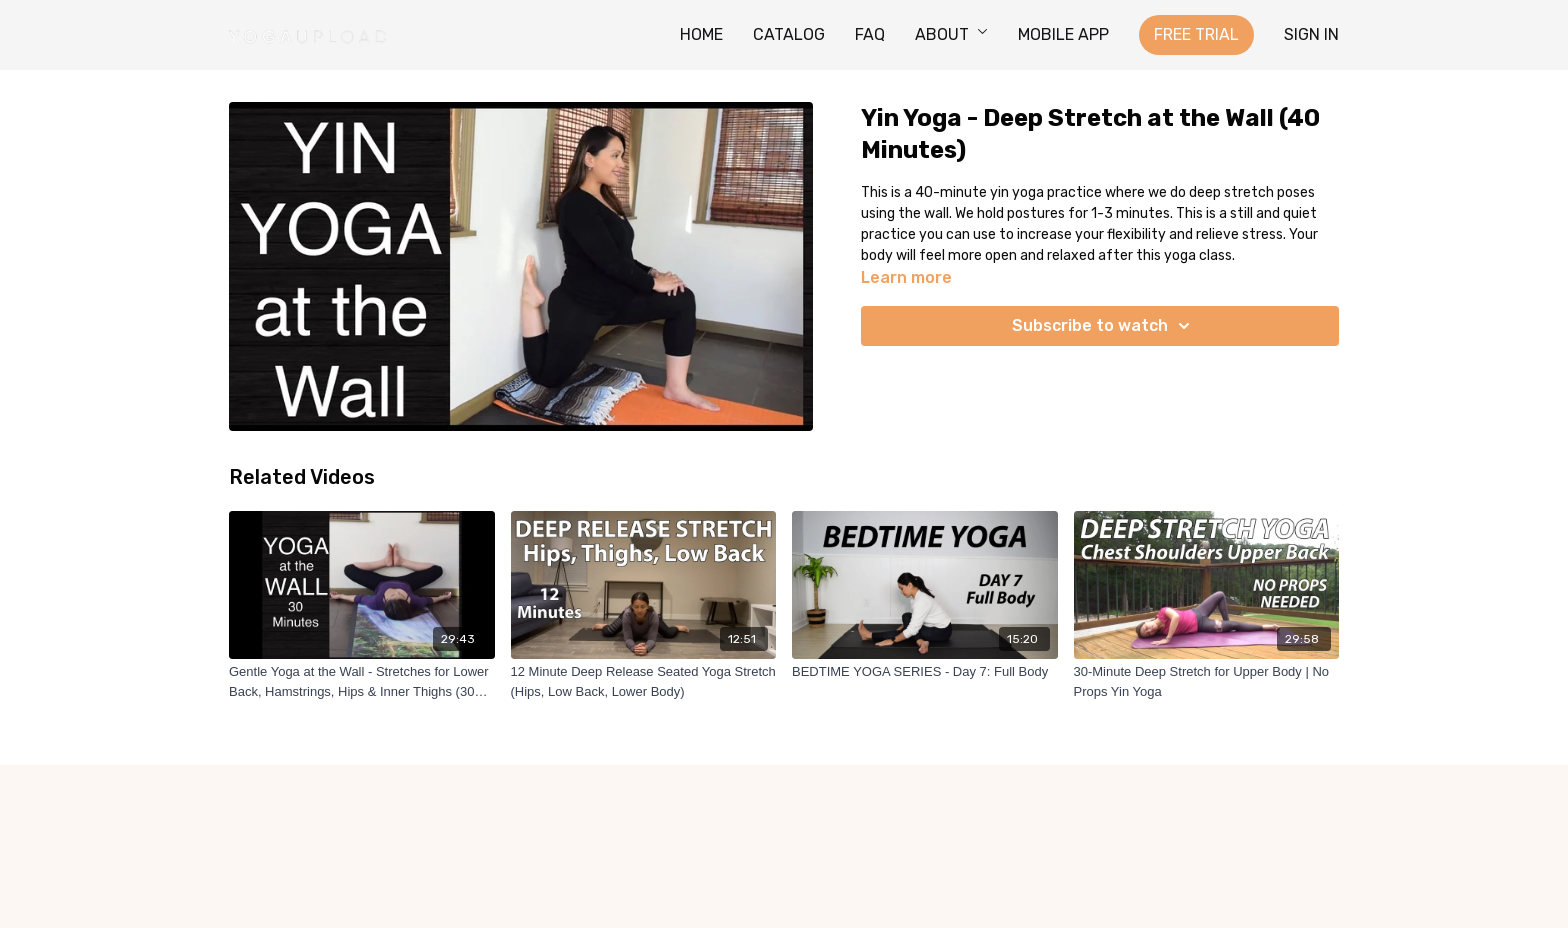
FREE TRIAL (1196, 34)
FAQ (870, 34)
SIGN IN (1311, 34)
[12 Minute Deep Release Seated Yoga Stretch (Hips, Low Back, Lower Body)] (644, 681)
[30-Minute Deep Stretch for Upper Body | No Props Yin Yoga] (1207, 681)
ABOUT (951, 34)
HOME (701, 34)
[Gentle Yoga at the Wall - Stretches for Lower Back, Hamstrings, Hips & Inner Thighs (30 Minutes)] (362, 681)
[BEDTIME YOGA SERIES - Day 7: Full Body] (925, 672)
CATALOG (789, 34)
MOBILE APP (1063, 34)
